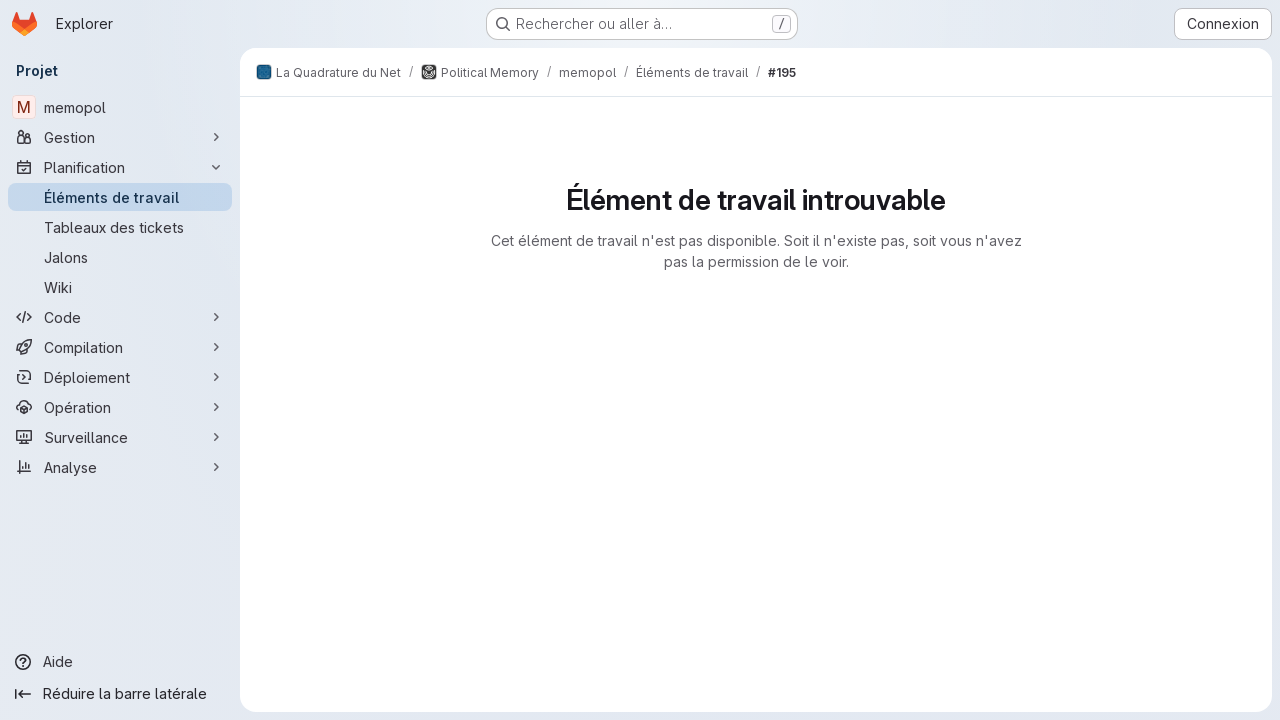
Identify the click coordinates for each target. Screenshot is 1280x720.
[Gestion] (120, 137)
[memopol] (120, 107)
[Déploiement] (120, 377)
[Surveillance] (120, 437)
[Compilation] (120, 347)
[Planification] (120, 167)
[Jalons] (120, 257)
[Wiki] (120, 287)
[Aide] (120, 662)
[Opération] (120, 407)
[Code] (120, 317)
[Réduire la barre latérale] (120, 694)
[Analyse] (120, 467)
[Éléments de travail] (120, 197)
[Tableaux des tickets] (120, 227)
